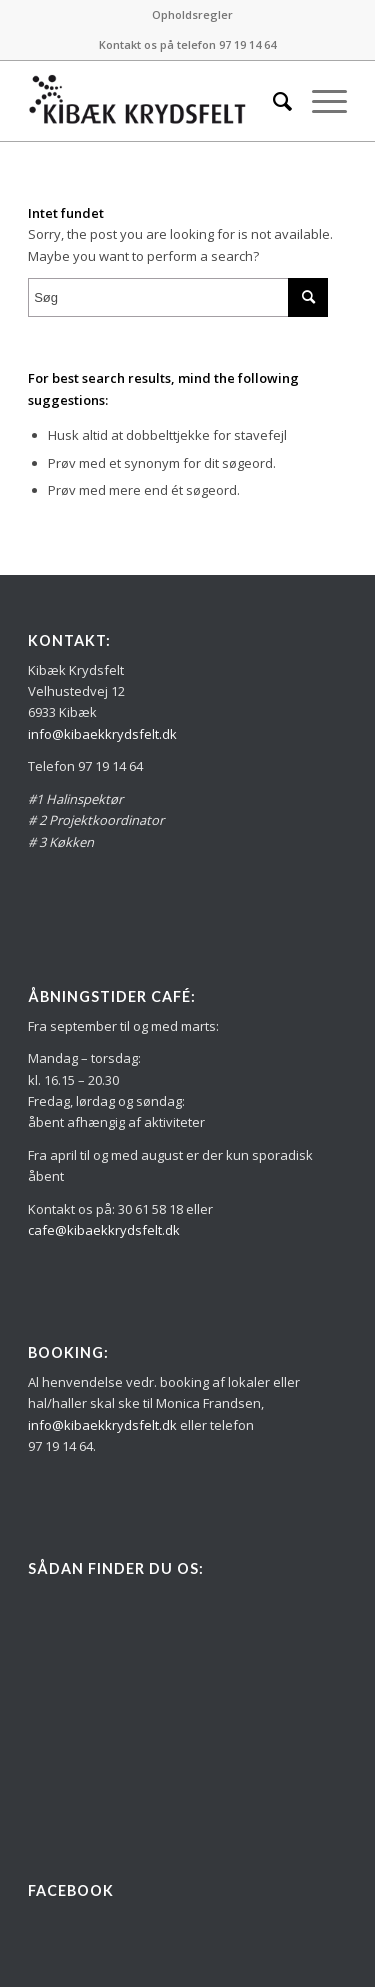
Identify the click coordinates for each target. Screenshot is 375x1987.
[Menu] (319, 101)
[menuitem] (192, 15)
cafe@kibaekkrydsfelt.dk (104, 1230)
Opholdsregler (192, 14)
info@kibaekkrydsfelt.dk (102, 734)
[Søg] (272, 101)
